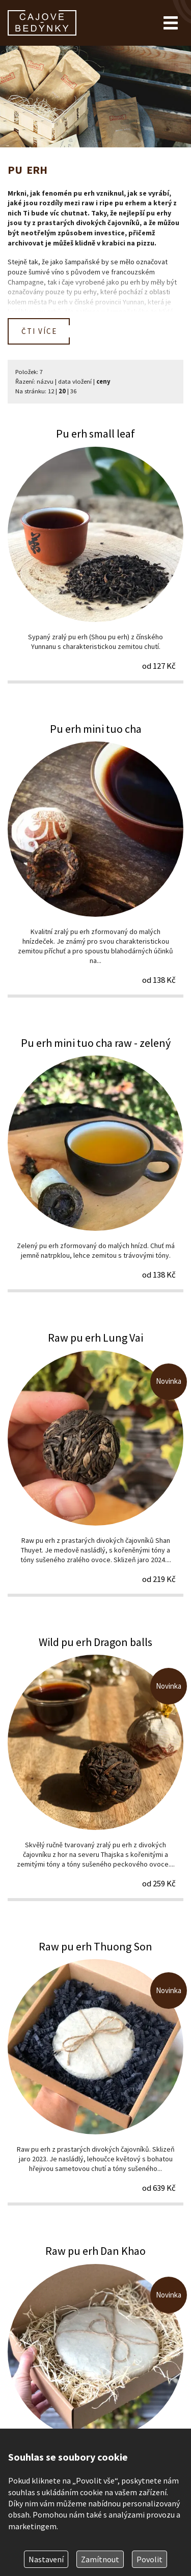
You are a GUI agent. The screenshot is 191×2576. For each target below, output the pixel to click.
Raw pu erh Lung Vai (95, 1463)
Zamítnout (100, 2559)
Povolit (149, 2559)
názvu (45, 381)
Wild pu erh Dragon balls (95, 1767)
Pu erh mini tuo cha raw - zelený (95, 1163)
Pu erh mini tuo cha (95, 859)
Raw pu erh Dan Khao (95, 2376)
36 (73, 391)
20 (62, 391)
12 (51, 391)
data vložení (75, 381)
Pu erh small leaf (95, 554)
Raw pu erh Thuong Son (95, 2072)
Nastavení (46, 2559)
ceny (103, 381)
